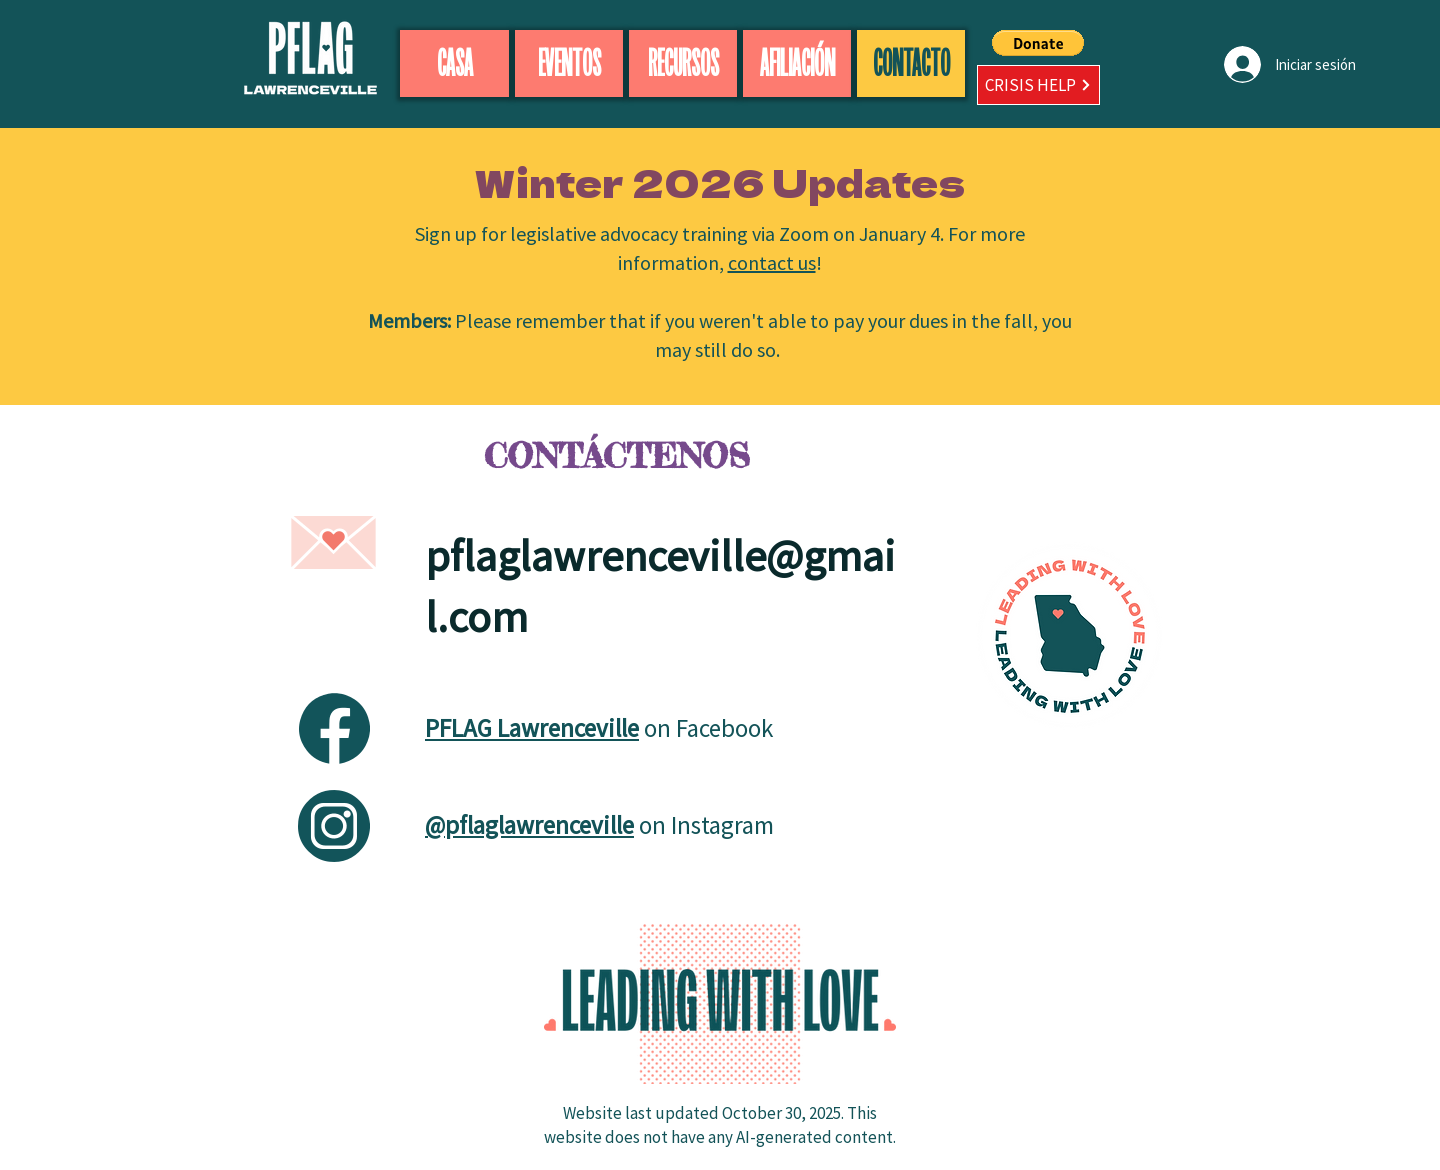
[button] (1038, 43)
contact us (772, 262)
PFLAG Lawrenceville (532, 728)
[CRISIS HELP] (1038, 85)
